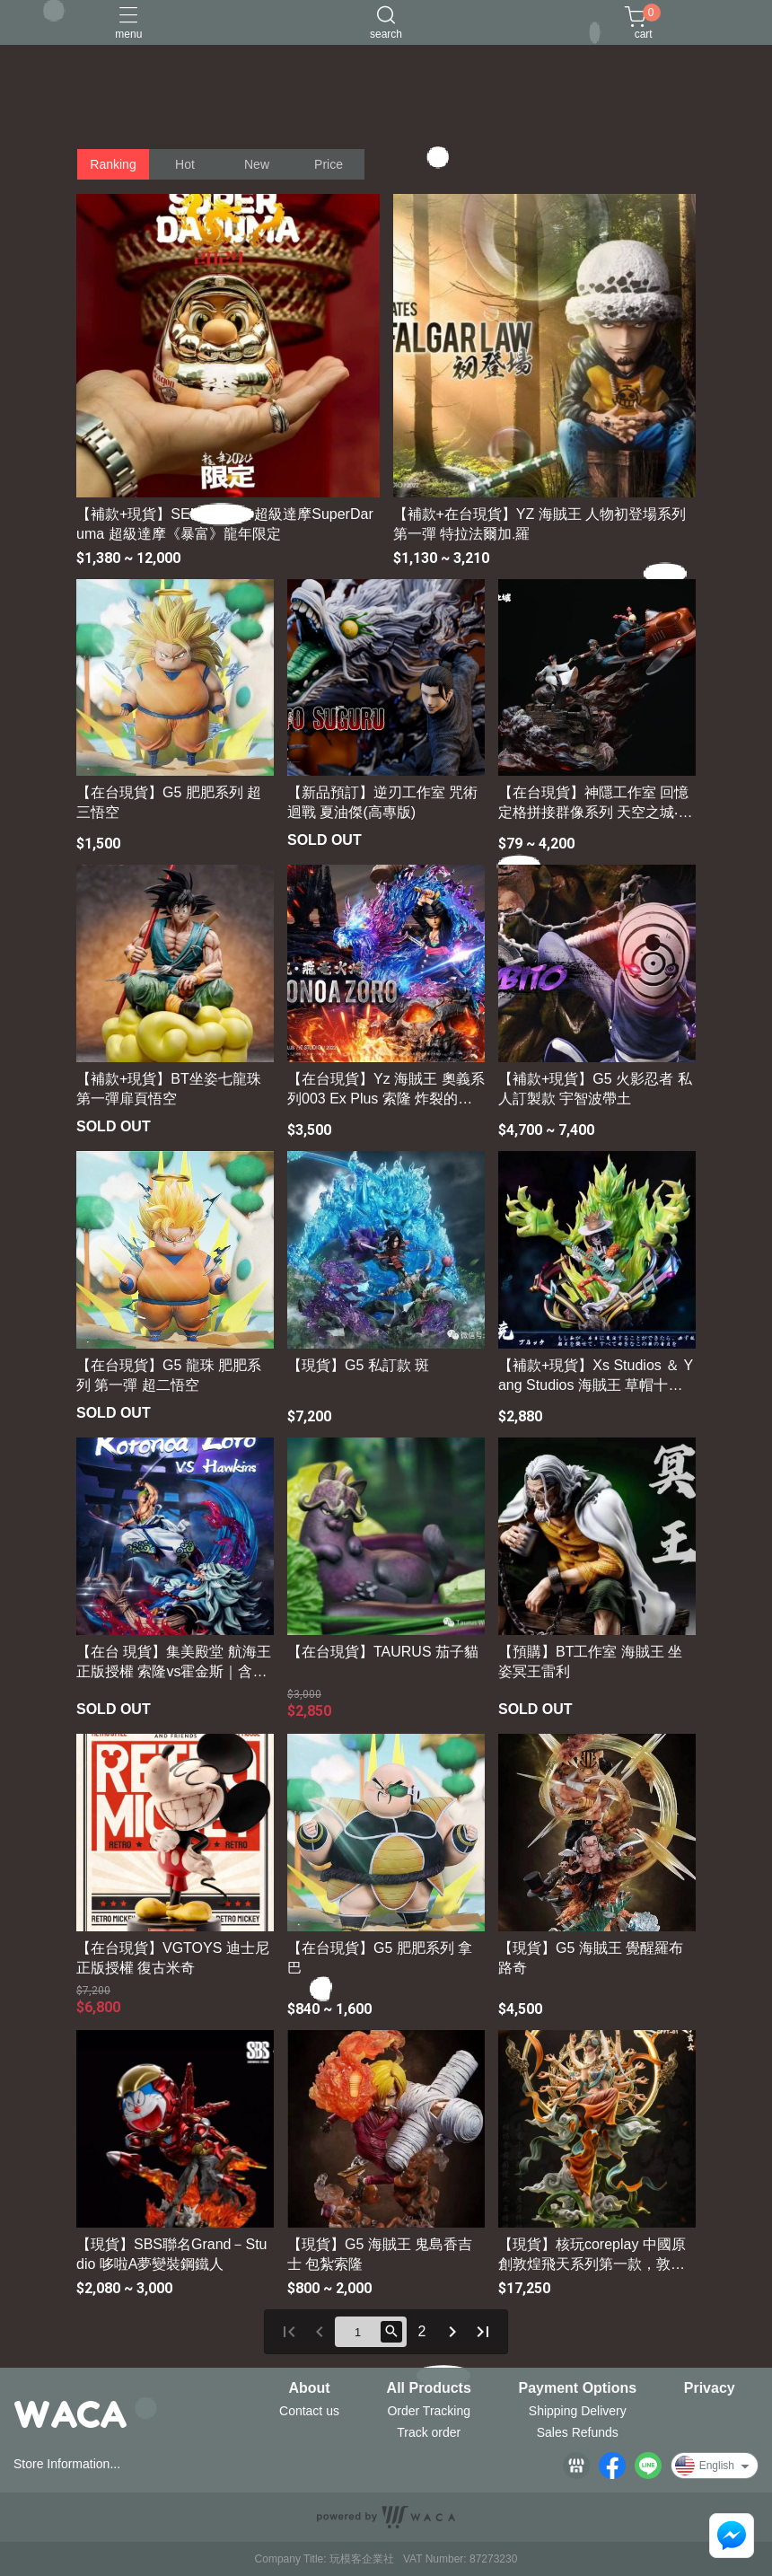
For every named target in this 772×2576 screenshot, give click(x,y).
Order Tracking (428, 2411)
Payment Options (578, 2388)
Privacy (709, 2388)
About (308, 2388)
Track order (429, 2432)
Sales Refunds (577, 2432)
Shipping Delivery (578, 2411)
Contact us (309, 2411)
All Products (429, 2388)
